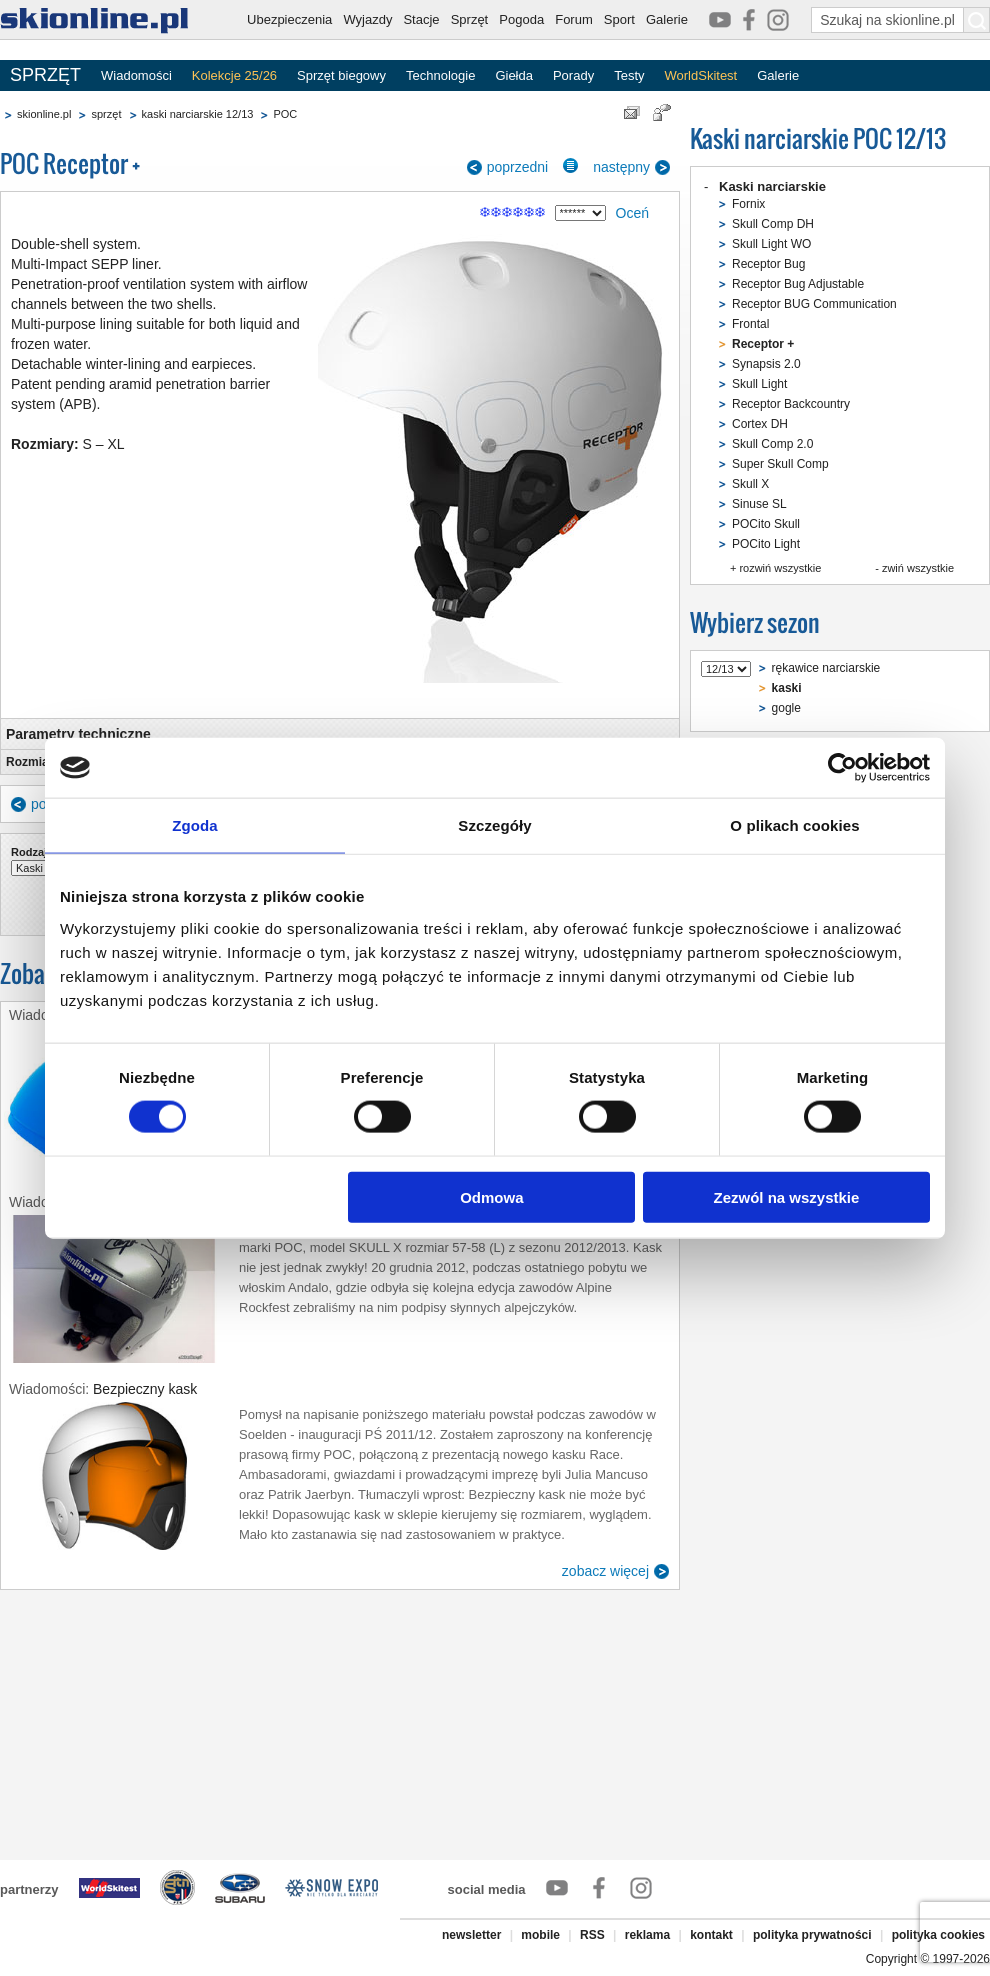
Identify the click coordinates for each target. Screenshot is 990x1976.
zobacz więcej (605, 1571)
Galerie (667, 19)
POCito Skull (766, 524)
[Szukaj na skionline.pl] (977, 20)
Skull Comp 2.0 (772, 444)
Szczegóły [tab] (494, 825)
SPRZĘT (45, 75)
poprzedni (518, 167)
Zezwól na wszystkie (787, 1196)
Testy (629, 75)
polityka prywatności (812, 1935)
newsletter (471, 1935)
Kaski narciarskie (772, 186)
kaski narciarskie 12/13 (198, 114)
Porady (573, 75)
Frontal (750, 324)
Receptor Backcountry (791, 404)
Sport (619, 19)
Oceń (632, 213)
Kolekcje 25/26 (234, 75)
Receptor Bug (768, 264)
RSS (592, 1935)
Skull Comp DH (773, 224)
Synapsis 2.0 (766, 364)
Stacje (421, 19)
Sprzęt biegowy (341, 75)
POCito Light (766, 544)
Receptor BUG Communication (814, 304)
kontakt (711, 1935)
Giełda (514, 75)
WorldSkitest (701, 75)
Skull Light (759, 384)
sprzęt (106, 114)
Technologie (440, 75)
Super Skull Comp (780, 464)
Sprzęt (470, 19)
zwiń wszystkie (918, 568)
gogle (786, 708)
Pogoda (521, 19)
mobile (540, 1935)
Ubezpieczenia (289, 19)
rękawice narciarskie (826, 668)
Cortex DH (760, 424)
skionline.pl (44, 114)
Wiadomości (136, 75)
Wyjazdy (367, 19)
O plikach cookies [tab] (794, 825)
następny (621, 167)
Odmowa (491, 1196)
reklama (647, 1935)
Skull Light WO (771, 244)
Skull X (750, 484)
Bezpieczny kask (145, 1389)
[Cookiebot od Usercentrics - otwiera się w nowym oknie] (842, 768)
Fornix (748, 204)
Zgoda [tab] (195, 825)
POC (285, 114)
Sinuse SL (759, 504)
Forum (574, 19)
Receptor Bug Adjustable (798, 284)
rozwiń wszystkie (780, 568)
